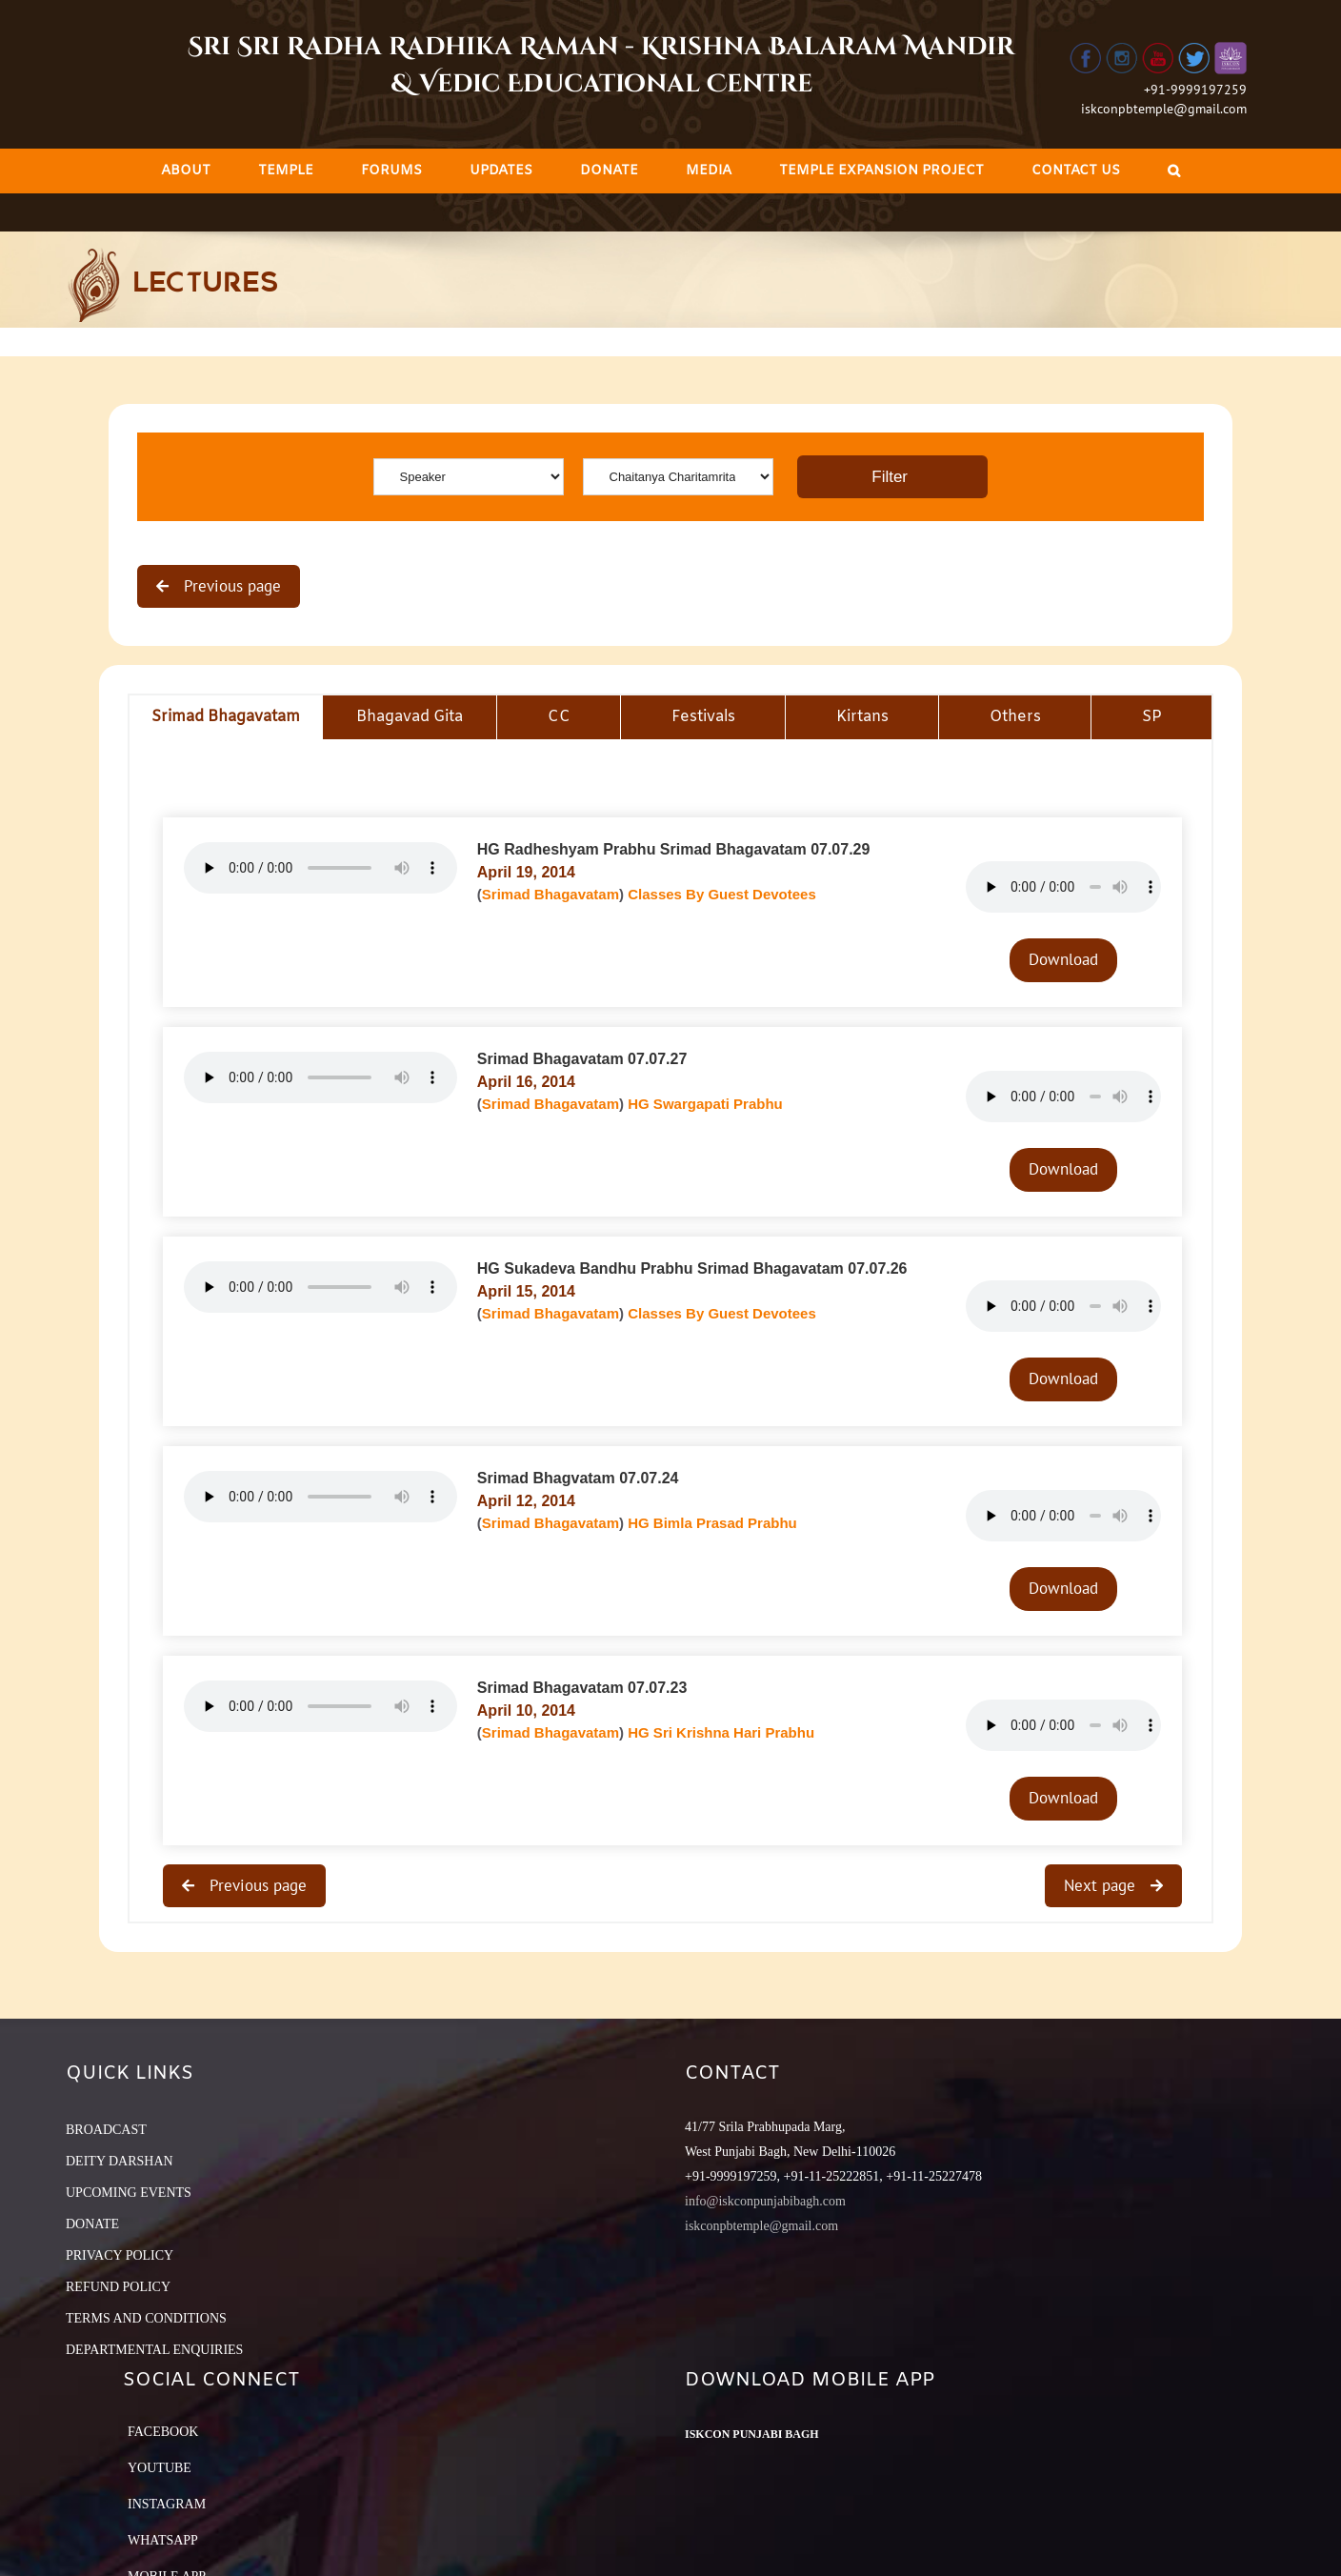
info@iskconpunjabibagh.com (765, 2201)
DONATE (92, 2224)
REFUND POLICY (118, 2287)
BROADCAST (106, 2130)
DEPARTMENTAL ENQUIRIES (154, 2350)
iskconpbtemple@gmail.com (1164, 108)
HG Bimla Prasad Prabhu (712, 1523)
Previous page (230, 585)
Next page (1102, 1885)
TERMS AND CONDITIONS (146, 2318)
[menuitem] (185, 171)
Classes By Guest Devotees (722, 894)
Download (1063, 959)
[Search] (1174, 171)
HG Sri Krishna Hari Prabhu (721, 1732)
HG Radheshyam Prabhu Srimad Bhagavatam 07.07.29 (674, 849)
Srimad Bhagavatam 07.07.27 (582, 1059)
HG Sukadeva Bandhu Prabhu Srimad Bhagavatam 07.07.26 (692, 1268)
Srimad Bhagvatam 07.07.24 (578, 1478)
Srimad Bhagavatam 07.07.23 (582, 1688)
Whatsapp (163, 2540)
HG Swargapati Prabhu (705, 1104)
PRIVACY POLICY (119, 2255)
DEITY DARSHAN (119, 2161)
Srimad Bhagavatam (550, 894)
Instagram (167, 2504)
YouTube (159, 2468)
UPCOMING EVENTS (128, 2192)
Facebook (163, 2432)
